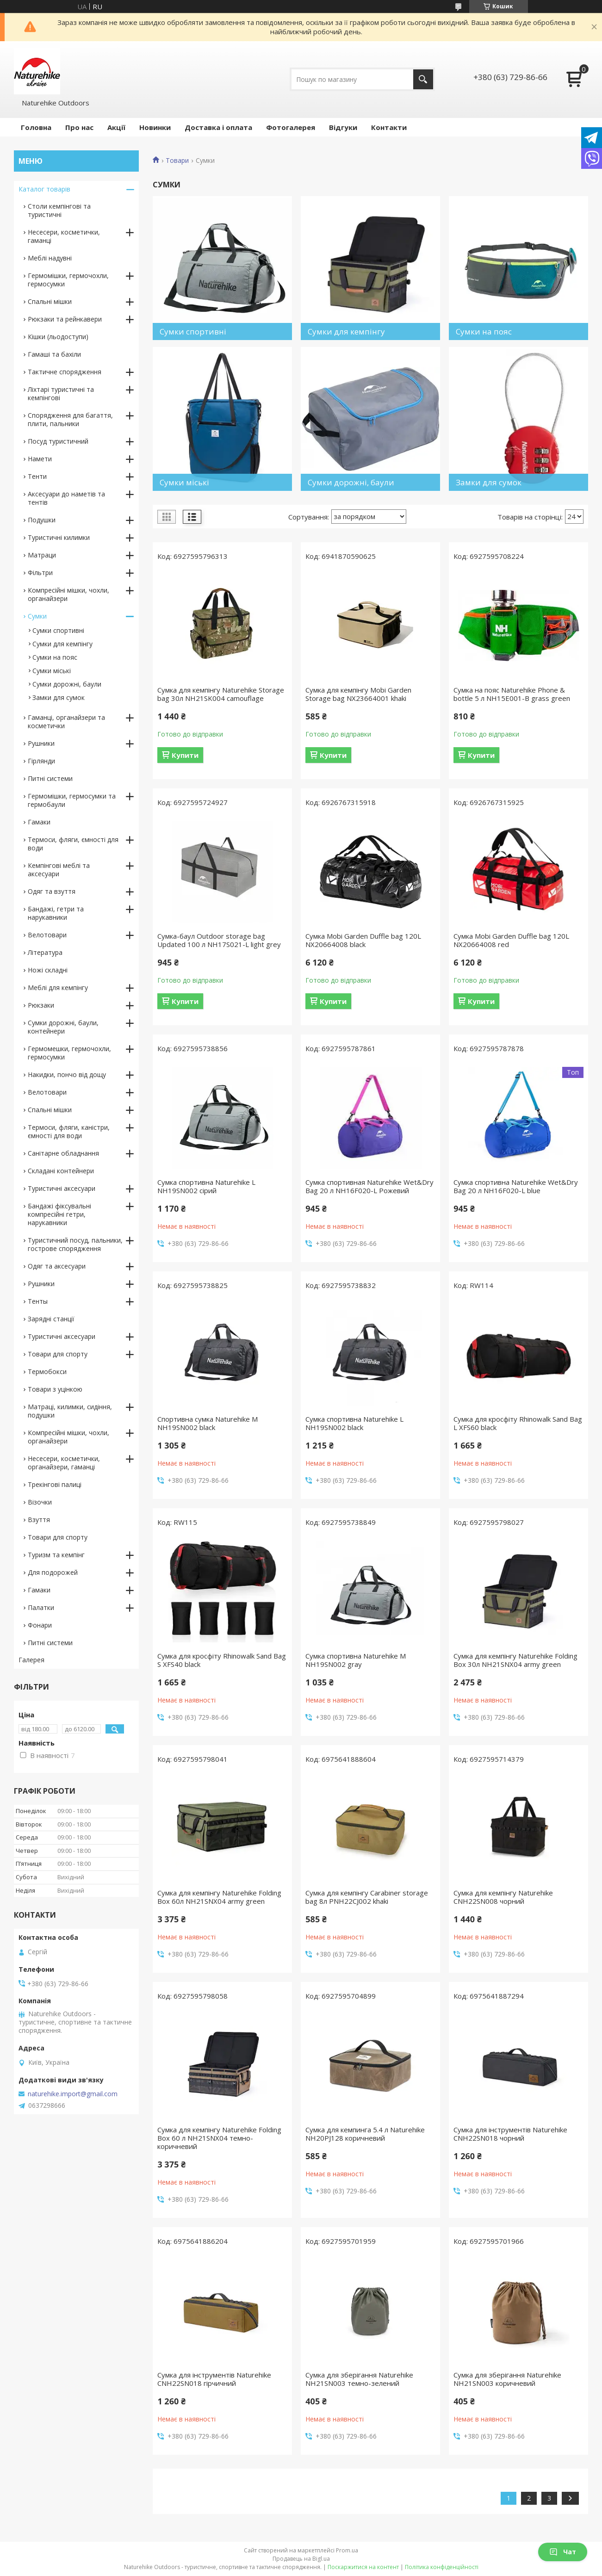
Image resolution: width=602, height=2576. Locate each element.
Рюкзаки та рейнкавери (65, 319)
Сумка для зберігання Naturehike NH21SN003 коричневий (507, 2379)
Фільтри (40, 572)
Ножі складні (48, 970)
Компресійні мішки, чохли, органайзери (68, 594)
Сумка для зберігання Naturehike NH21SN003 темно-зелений (359, 2379)
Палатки (41, 1607)
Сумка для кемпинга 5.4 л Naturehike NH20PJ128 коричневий (365, 2133)
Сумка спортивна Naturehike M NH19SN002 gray (355, 1660)
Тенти (37, 476)
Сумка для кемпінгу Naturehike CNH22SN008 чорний (503, 1897)
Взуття (39, 1519)
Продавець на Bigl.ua (301, 2559)
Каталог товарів (44, 189)
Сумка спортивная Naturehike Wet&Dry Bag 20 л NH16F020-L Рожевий (369, 1186)
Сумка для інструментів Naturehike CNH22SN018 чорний (510, 2133)
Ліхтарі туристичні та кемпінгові (61, 393)
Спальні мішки (50, 301)
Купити (185, 755)
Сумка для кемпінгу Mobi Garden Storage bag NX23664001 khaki (358, 694)
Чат (562, 2551)
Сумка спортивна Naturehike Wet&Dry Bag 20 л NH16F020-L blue (515, 1186)
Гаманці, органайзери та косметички (66, 721)
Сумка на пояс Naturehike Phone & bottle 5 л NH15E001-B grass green (511, 694)
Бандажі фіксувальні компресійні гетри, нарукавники (59, 1214)
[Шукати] (423, 79)
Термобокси (47, 1371)
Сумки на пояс (54, 657)
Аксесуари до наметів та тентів (66, 498)
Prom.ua (347, 2550)
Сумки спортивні (58, 630)
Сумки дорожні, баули (66, 684)
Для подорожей (53, 1572)
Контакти (389, 127)
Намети (40, 458)
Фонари (40, 1625)
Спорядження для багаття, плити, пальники (70, 419)
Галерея (31, 1659)
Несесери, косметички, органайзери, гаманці (64, 1462)
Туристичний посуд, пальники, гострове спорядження (75, 1244)
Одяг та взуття (51, 891)
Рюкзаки (41, 1005)
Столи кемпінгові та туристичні (59, 210)
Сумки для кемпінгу (62, 643)
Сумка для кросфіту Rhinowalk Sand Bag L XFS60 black (517, 1423)
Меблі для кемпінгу (58, 987)
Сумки (37, 616)
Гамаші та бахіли (54, 354)
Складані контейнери (61, 1170)
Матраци (42, 555)
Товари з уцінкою (55, 1389)
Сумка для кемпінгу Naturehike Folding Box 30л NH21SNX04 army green (515, 1660)
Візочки (40, 1502)
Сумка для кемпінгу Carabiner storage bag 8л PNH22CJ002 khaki (366, 1897)
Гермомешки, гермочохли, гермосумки (69, 1052)
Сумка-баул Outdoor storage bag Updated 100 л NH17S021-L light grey (219, 940)
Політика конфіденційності (441, 2567)
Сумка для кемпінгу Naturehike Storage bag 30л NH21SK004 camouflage (220, 694)
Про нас (79, 127)
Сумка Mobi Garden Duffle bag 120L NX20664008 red (511, 940)
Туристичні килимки (59, 537)
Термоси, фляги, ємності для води (73, 843)
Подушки (42, 519)
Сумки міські (51, 670)
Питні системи (50, 778)
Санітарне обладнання (63, 1153)
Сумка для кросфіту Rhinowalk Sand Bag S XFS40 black (221, 1660)
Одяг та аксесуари (57, 1266)
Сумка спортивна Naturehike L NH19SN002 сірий (206, 1186)
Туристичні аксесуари (61, 1188)
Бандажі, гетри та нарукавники (56, 913)
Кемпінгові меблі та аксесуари (59, 869)
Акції (116, 127)
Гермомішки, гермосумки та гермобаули (72, 800)
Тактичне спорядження (64, 371)
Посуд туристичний (58, 441)
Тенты (38, 1301)
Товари (177, 160)
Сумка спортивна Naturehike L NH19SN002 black (354, 1423)
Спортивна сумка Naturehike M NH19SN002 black (207, 1423)
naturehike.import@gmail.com (73, 2094)
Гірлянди (41, 760)
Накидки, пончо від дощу (67, 1074)
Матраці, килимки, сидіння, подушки (70, 1410)
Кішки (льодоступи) (58, 336)
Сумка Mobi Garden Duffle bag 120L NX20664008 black (363, 940)
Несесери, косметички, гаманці (64, 236)
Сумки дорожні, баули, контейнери (63, 1026)
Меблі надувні (50, 258)
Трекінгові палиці (54, 1484)
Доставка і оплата (218, 127)
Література (45, 952)
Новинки (155, 127)
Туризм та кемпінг (56, 1554)
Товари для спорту (57, 1354)
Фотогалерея (290, 127)
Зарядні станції (51, 1318)
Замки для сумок (58, 697)
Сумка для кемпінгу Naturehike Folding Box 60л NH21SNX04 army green (219, 1897)
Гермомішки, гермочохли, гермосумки (68, 279)
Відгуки (343, 127)
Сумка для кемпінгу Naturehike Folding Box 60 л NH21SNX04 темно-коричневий (219, 2137)
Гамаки (39, 821)
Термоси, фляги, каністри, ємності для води (69, 1131)
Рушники (41, 743)
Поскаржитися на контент (363, 2567)
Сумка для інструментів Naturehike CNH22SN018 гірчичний (214, 2379)
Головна (36, 127)
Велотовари (47, 934)
